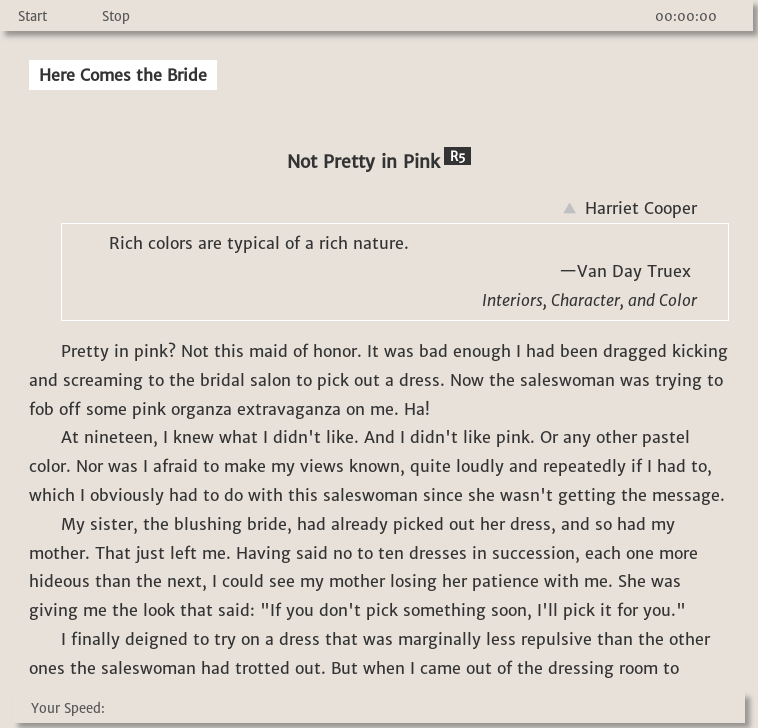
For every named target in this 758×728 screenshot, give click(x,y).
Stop (116, 16)
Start (32, 16)
